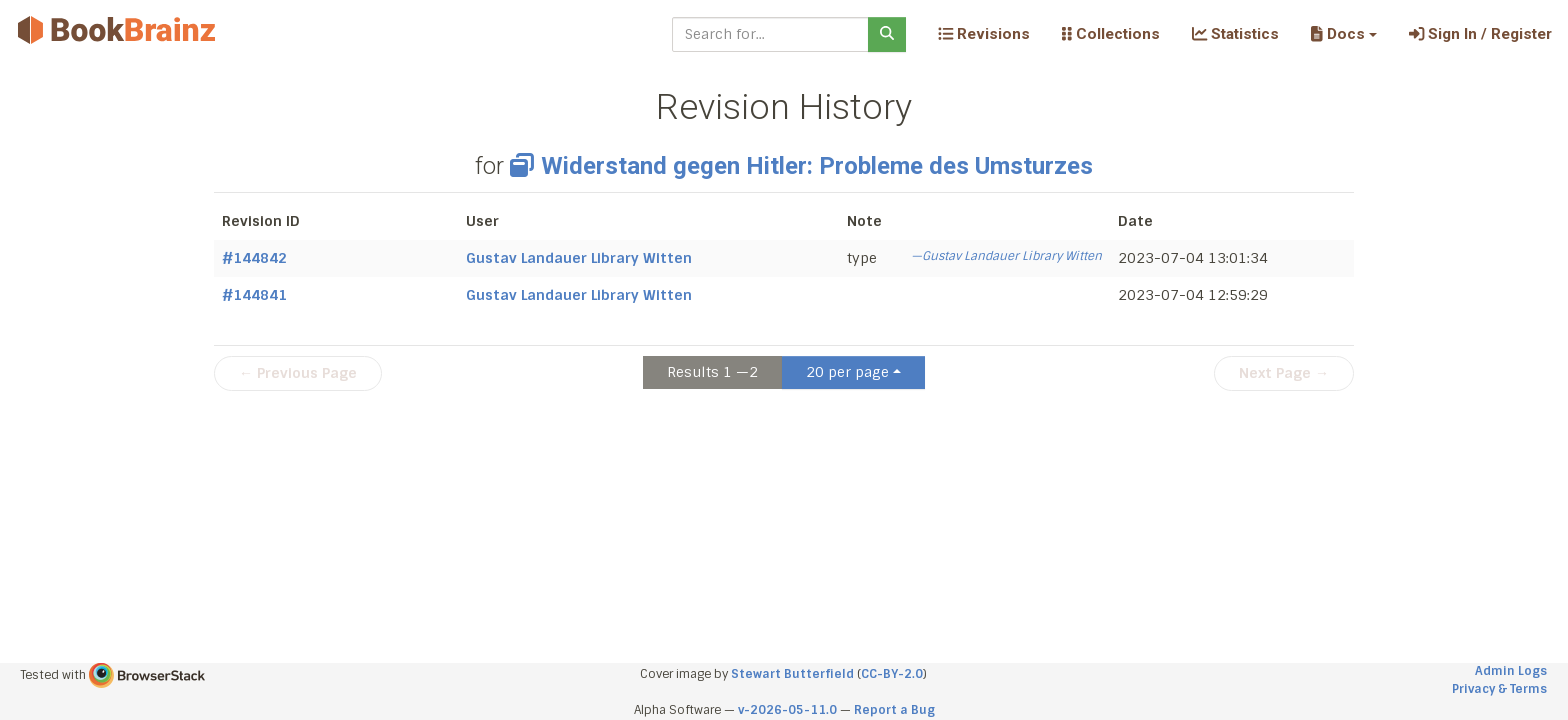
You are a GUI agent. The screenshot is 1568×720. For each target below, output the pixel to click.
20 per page (847, 372)
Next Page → (1284, 373)
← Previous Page (298, 373)
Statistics (1235, 34)
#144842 (254, 258)
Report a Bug (894, 710)
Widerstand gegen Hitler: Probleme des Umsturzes (801, 166)
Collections (1111, 34)
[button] (1343, 34)
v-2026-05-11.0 (787, 710)
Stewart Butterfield (792, 674)
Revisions (984, 34)
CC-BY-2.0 (892, 674)
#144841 (254, 295)
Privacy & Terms (1499, 689)
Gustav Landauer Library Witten (579, 258)
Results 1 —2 (712, 372)
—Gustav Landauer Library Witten (1006, 256)
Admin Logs (1511, 671)
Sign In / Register (1480, 34)
